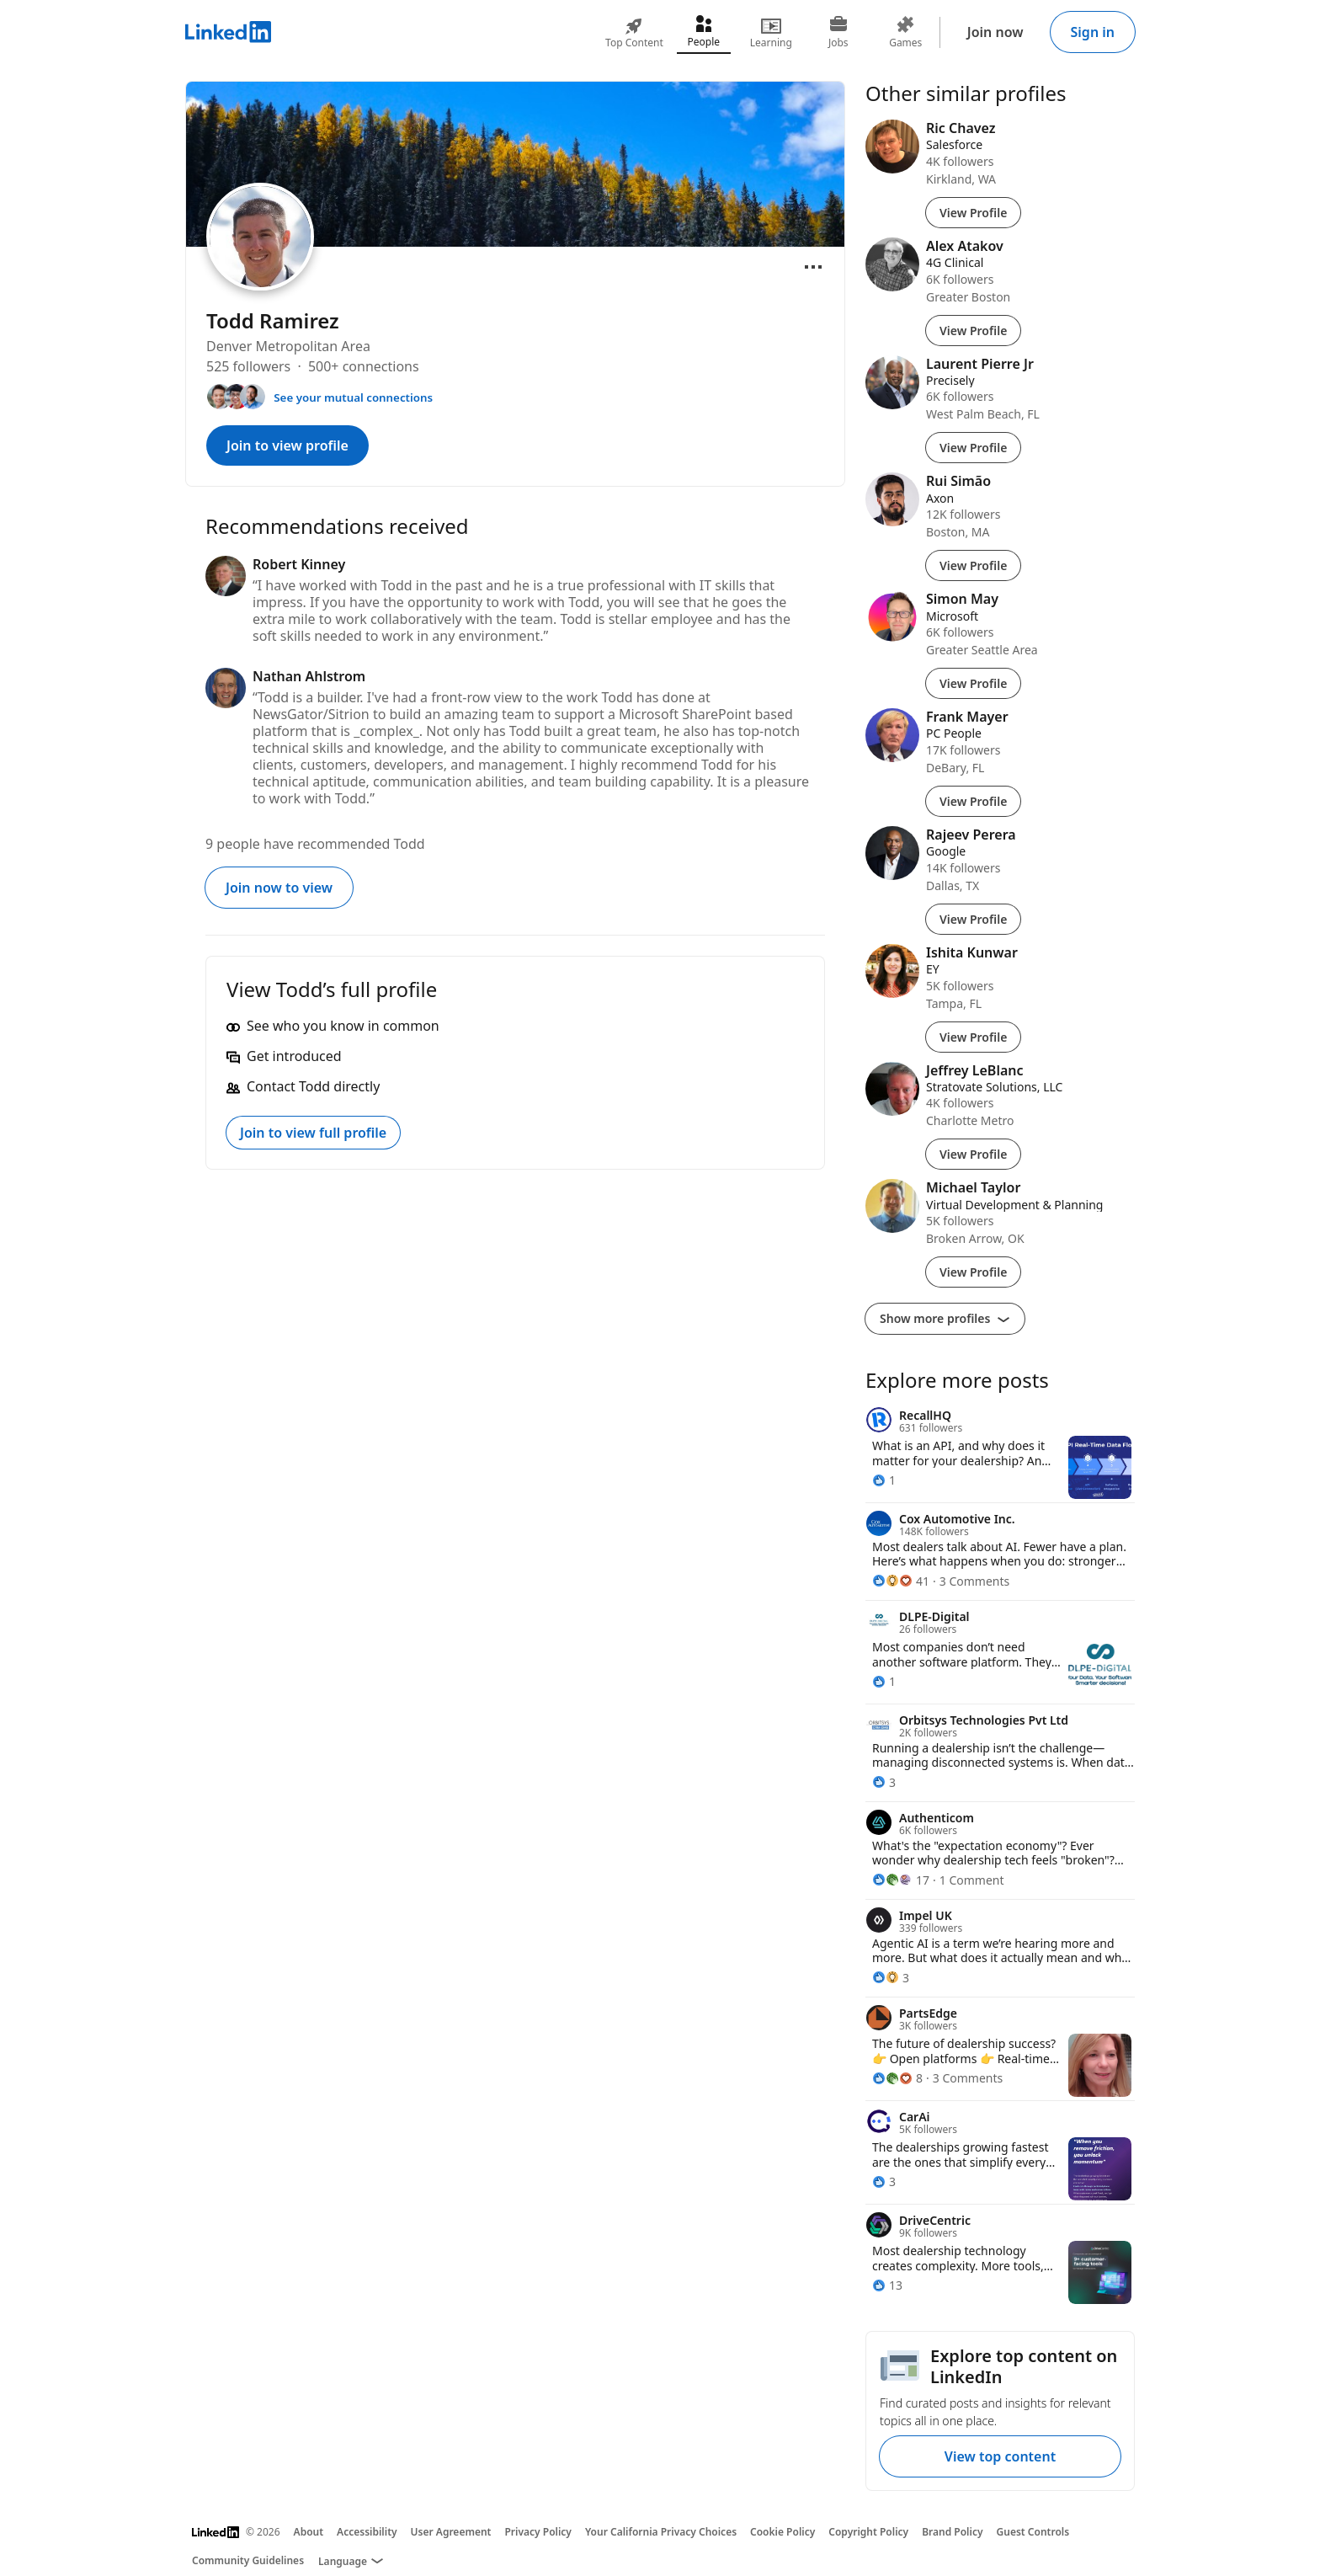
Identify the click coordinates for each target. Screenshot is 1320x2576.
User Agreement (451, 2532)
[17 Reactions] (900, 1880)
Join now (995, 32)
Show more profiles (945, 1318)
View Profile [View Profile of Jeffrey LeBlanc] (973, 1154)
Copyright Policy (868, 2532)
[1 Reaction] (884, 1480)
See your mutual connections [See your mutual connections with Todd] (353, 397)
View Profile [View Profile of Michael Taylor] (973, 1272)
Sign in (1093, 32)
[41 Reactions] (900, 1581)
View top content (1000, 2456)
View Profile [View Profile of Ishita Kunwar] (973, 1037)
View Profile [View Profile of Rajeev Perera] (973, 919)
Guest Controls (1033, 2532)
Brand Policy (952, 2532)
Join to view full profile (313, 1132)
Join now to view (279, 887)
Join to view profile (287, 445)
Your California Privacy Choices (661, 2532)
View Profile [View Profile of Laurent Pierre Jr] (973, 448)
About (309, 2532)
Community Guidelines (248, 2560)
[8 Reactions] (897, 2078)
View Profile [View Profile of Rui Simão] (973, 565)
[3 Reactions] (884, 1782)
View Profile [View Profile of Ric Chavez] (973, 213)
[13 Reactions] (887, 2285)
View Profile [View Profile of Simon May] (973, 683)
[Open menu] (813, 267)
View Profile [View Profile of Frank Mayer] (973, 801)
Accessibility (367, 2532)
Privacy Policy (537, 2532)
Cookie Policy (782, 2532)
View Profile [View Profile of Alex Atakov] (973, 331)
